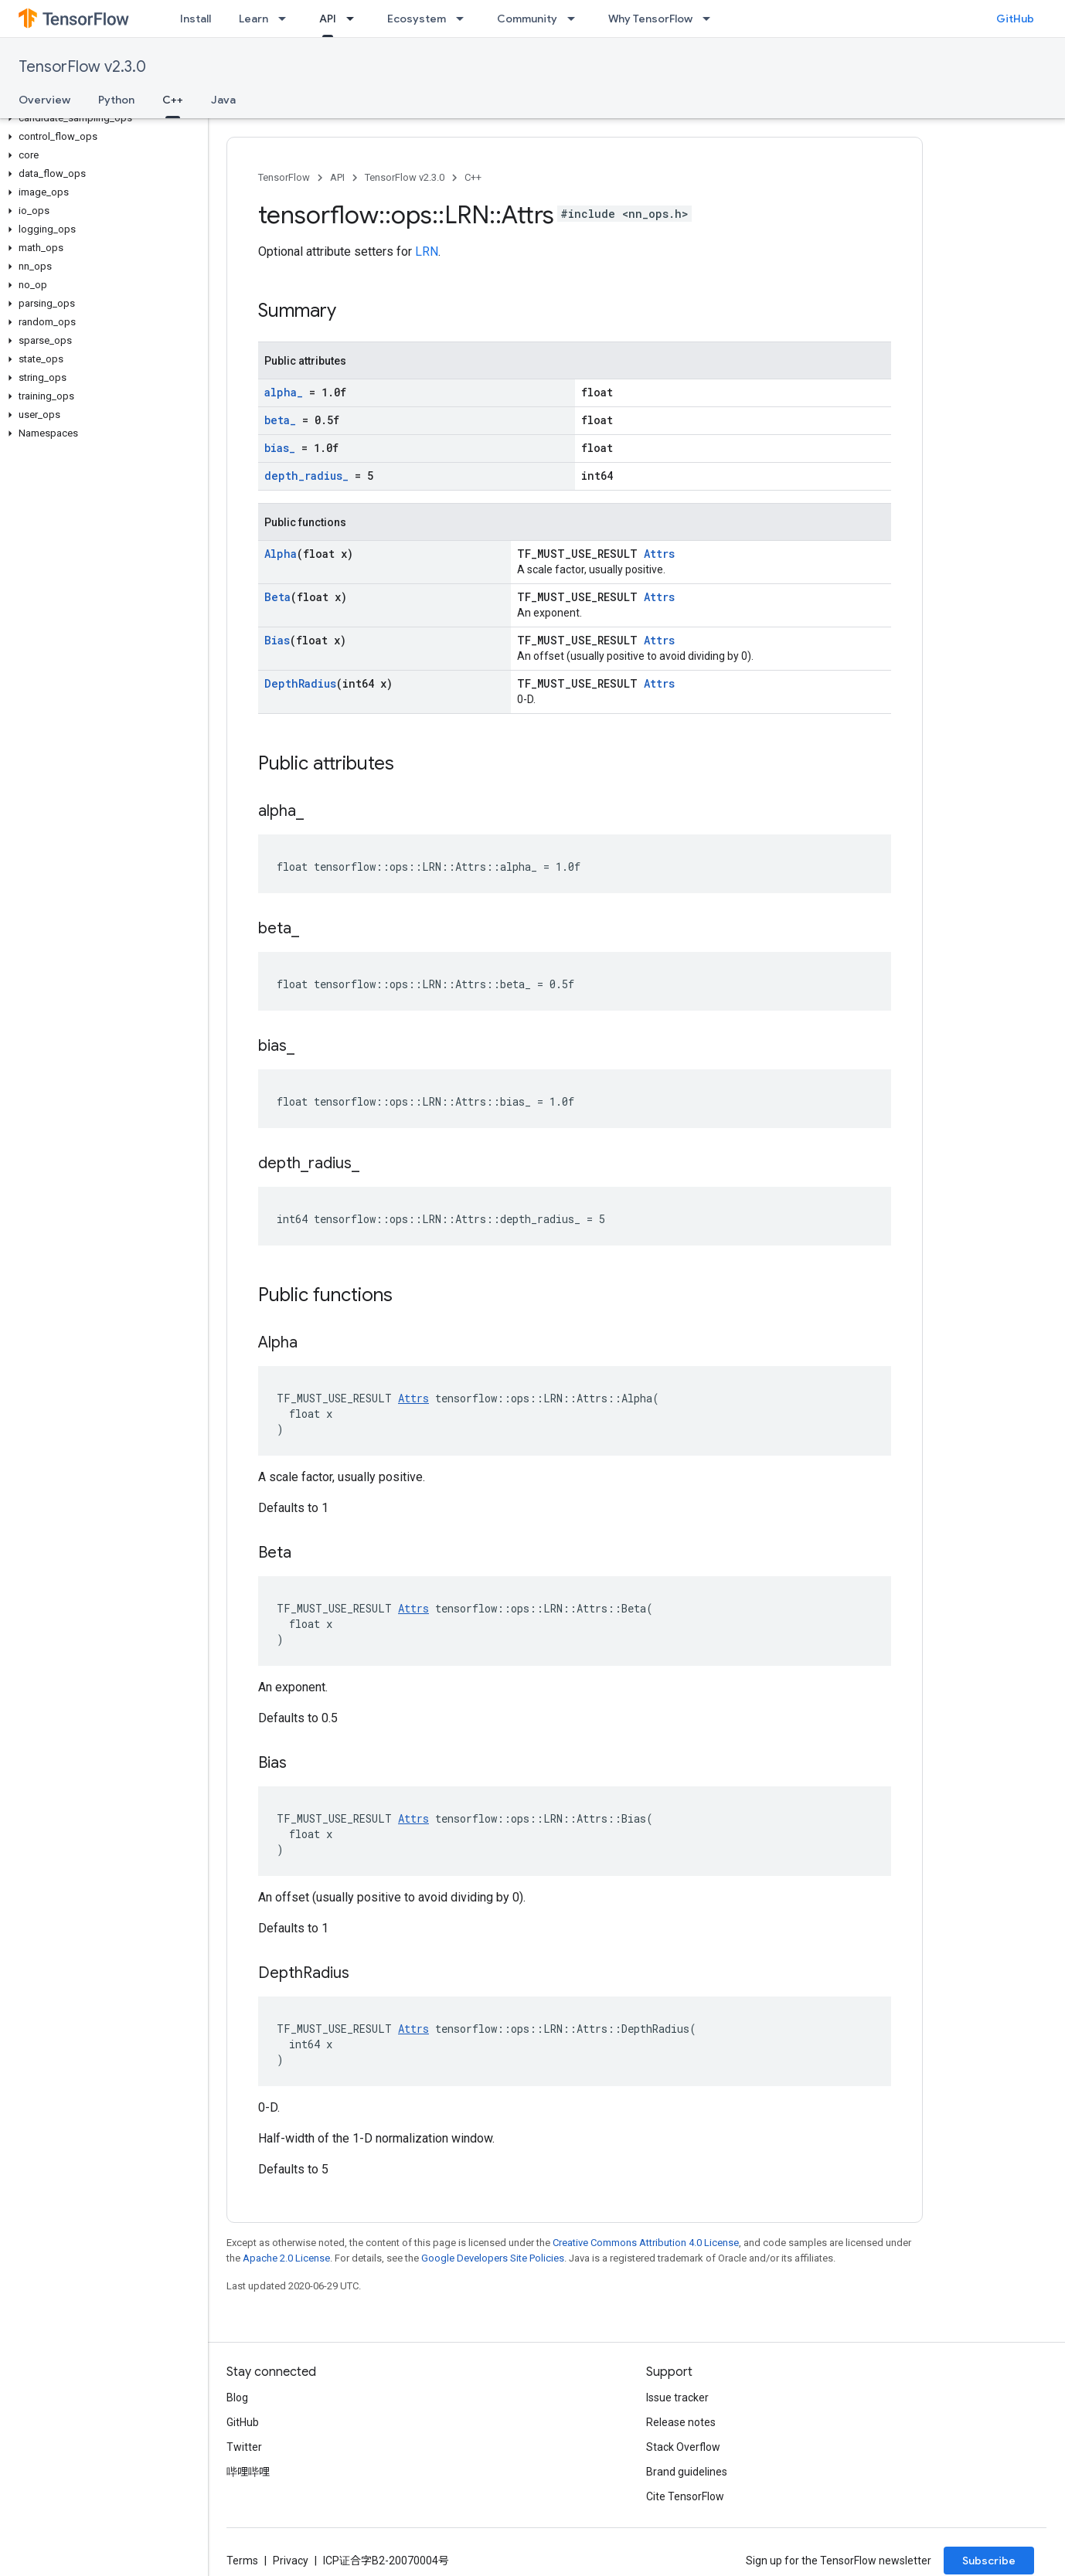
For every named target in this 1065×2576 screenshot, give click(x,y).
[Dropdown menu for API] (354, 18)
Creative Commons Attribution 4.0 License (646, 2242)
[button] (101, 118)
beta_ (280, 420)
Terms (242, 2560)
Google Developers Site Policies (492, 2258)
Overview (44, 100)
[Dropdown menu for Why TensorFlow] (711, 18)
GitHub (1015, 18)
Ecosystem (416, 18)
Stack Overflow (683, 2447)
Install (195, 18)
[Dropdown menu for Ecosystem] (464, 18)
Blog (237, 2397)
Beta (277, 597)
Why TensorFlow (650, 18)
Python (116, 100)
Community (527, 18)
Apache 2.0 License (286, 2258)
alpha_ (283, 392)
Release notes (681, 2422)
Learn (253, 18)
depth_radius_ (306, 475)
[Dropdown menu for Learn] (286, 18)
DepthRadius (300, 683)
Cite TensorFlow (685, 2496)
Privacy (290, 2560)
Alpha (280, 553)
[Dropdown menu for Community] (575, 18)
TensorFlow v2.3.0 (82, 66)
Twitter (244, 2447)
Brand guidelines (686, 2472)
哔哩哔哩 (248, 2472)
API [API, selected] (327, 18)
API (337, 177)
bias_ (279, 447)
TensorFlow (284, 177)
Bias (277, 640)
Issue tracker (677, 2397)
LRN (426, 251)
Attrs (659, 553)
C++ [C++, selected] (172, 100)
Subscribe (989, 2561)
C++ (472, 177)
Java (223, 100)
